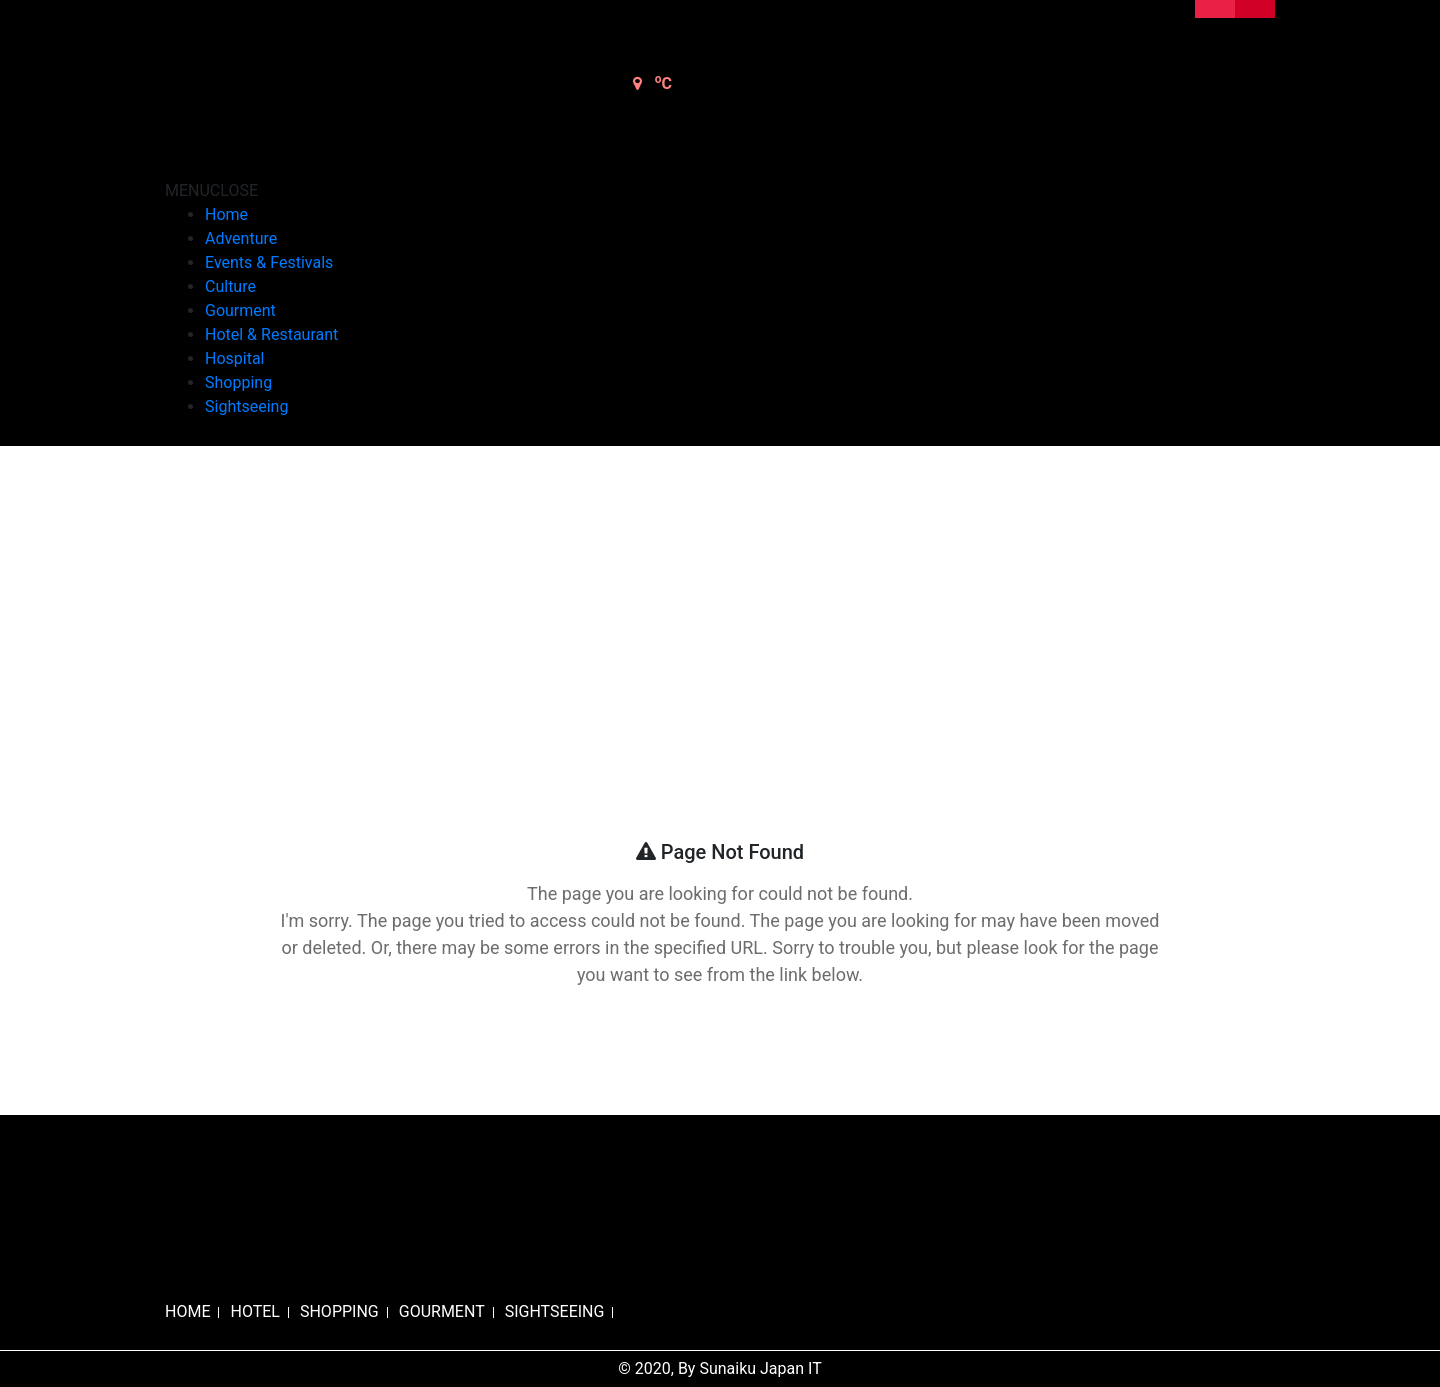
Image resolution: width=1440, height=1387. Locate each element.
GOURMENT (442, 1311)
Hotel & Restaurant (271, 334)
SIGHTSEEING (555, 1311)
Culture (230, 286)
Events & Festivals (269, 262)
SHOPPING (339, 1311)
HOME (187, 1311)
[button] (211, 190)
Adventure (241, 238)
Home (226, 214)
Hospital (235, 358)
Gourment (240, 310)
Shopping (238, 382)
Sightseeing (246, 406)
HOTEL (254, 1311)
